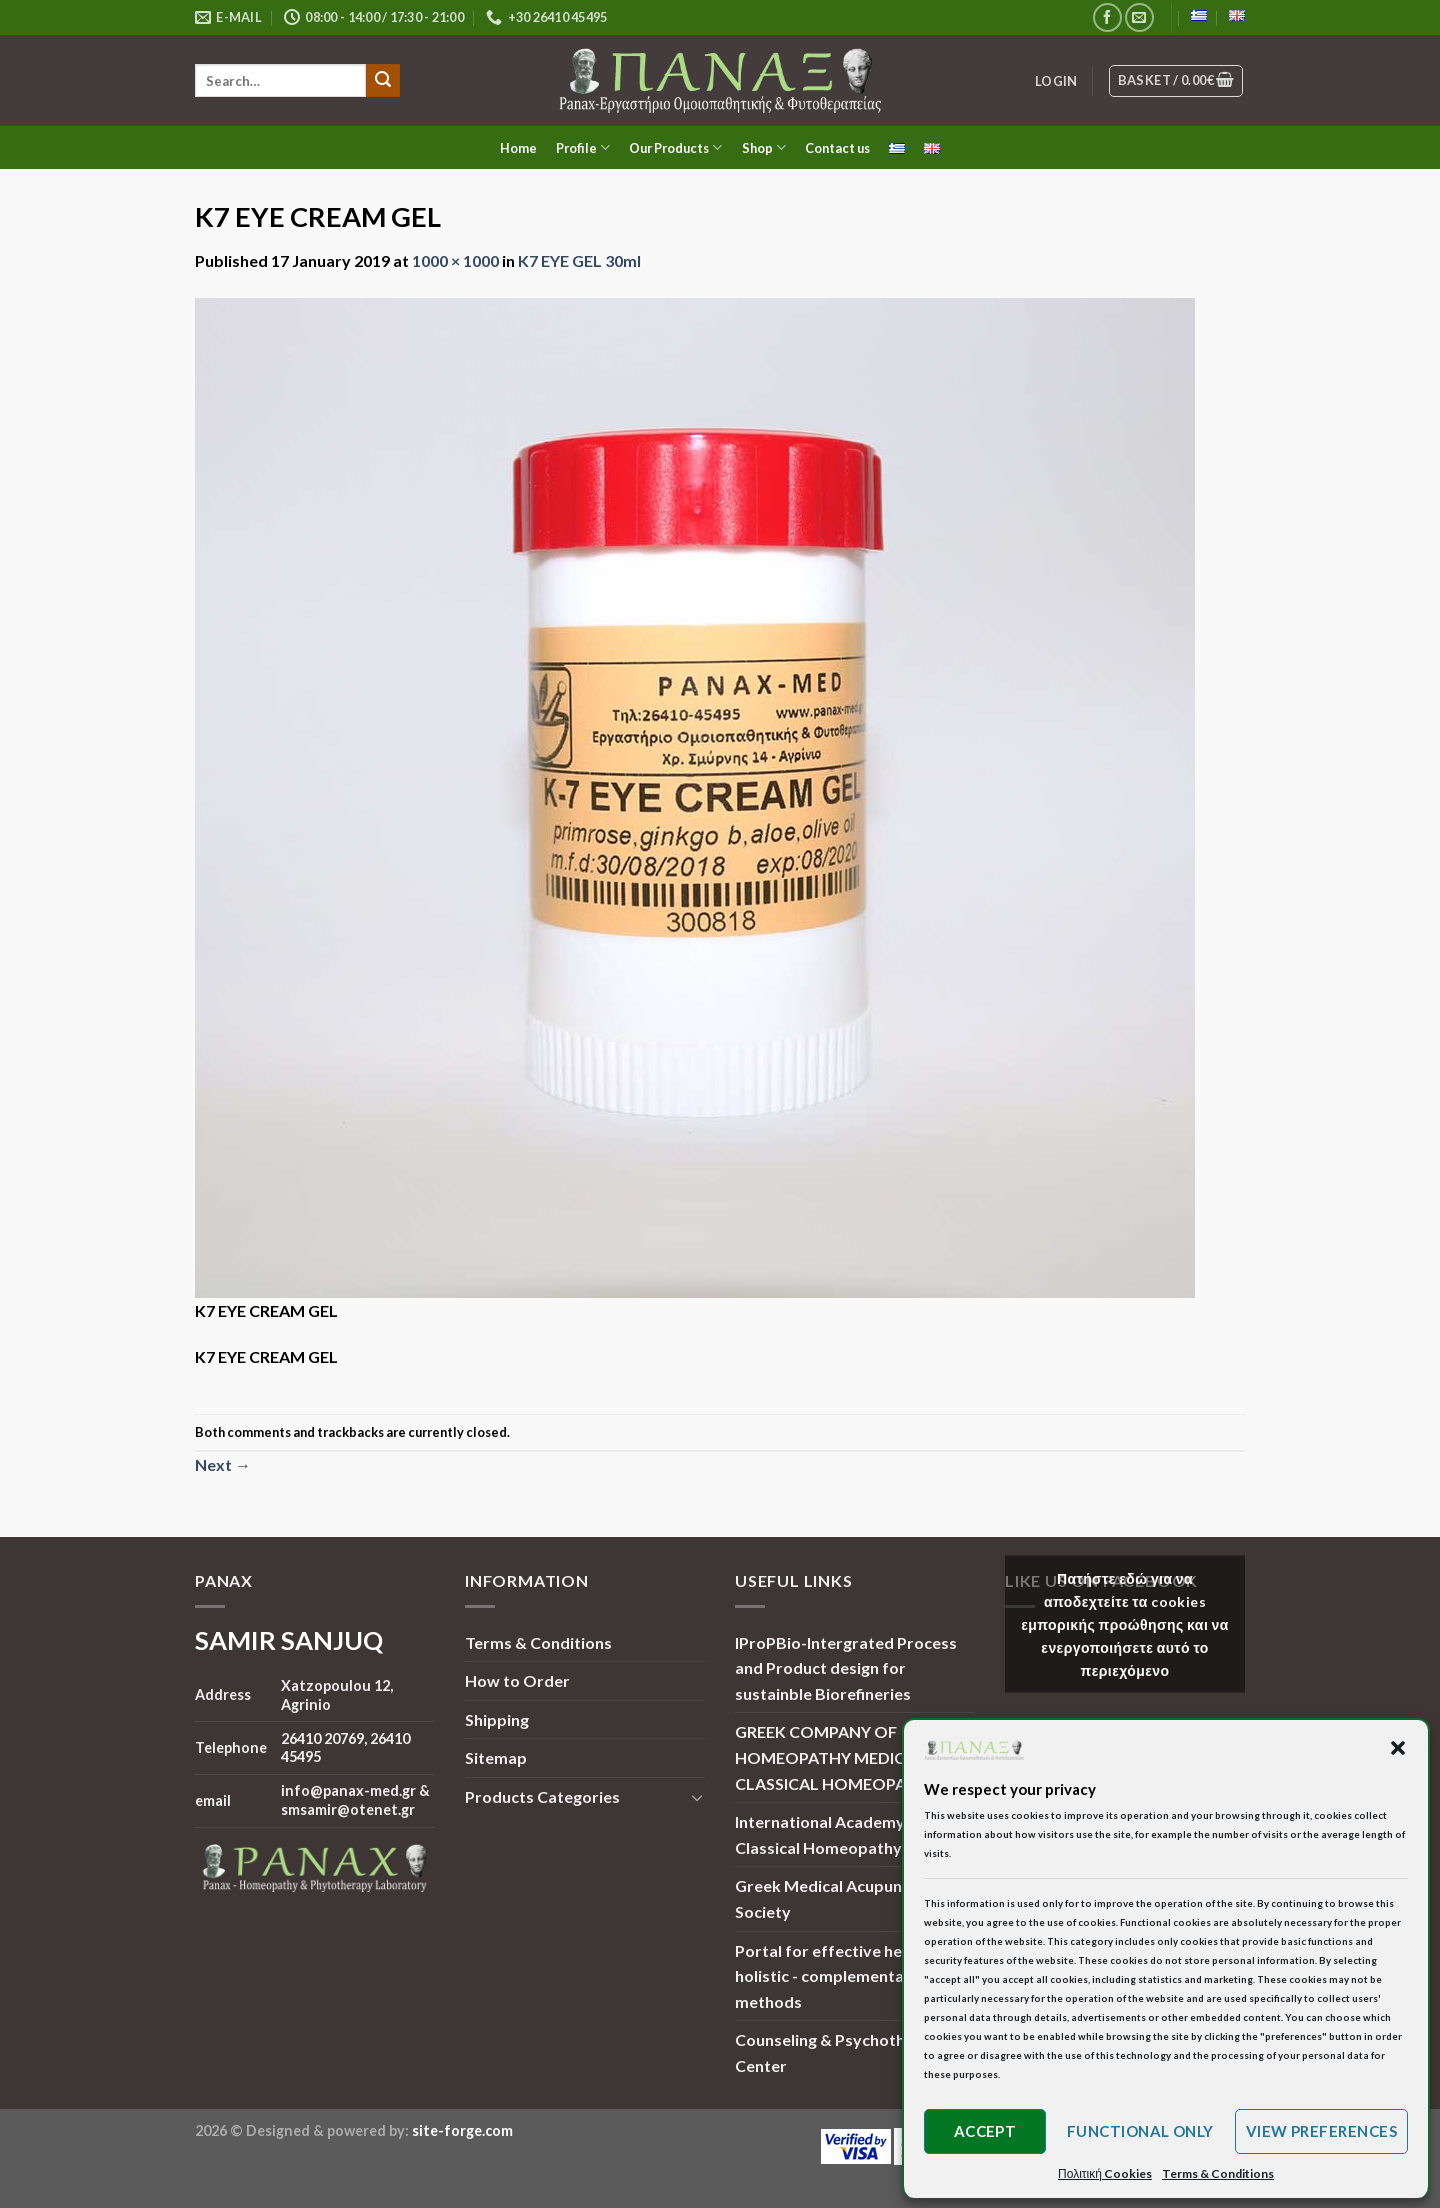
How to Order (517, 1680)
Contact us (837, 148)
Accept (985, 2131)
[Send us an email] (1139, 17)
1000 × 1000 (455, 260)
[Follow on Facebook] (1107, 17)
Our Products (675, 147)
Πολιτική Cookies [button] (1105, 2173)
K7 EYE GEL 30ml (579, 260)
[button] (1398, 1748)
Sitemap (496, 1757)
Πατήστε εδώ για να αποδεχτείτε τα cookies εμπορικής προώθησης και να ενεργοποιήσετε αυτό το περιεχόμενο (1125, 1623)
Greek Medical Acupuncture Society (838, 1898)
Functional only (1140, 2131)
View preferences (1321, 2131)
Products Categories (542, 1796)
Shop (764, 147)
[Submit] (383, 81)
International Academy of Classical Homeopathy (830, 1834)
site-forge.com (462, 2130)
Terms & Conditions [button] (1218, 2173)
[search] (280, 80)
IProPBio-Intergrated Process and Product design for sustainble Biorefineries (846, 1668)
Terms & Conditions (538, 1642)
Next (223, 1464)
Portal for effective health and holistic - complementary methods (848, 1976)
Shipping (497, 1719)
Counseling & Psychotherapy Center (842, 2052)
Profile (583, 147)
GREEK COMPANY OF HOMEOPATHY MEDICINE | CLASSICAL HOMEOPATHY (837, 1757)
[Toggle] (697, 1797)
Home (518, 148)
